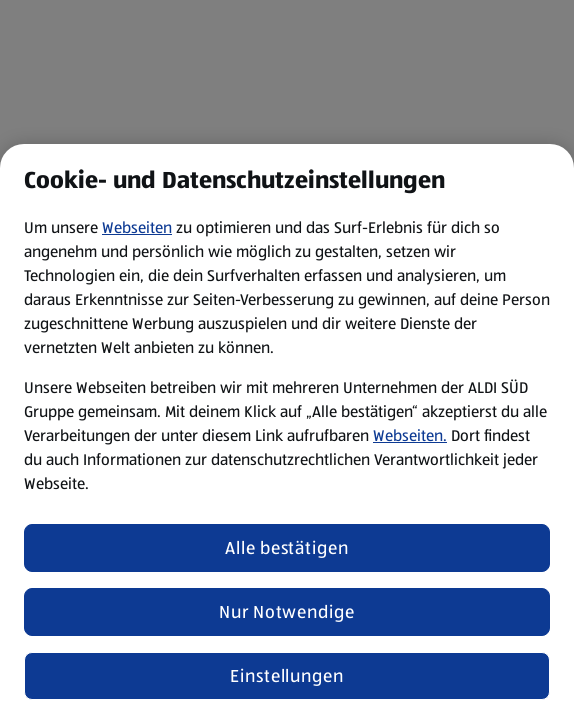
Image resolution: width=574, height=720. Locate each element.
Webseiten (137, 227)
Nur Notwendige (287, 612)
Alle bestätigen (287, 548)
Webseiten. (410, 435)
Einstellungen (287, 676)
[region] (287, 432)
